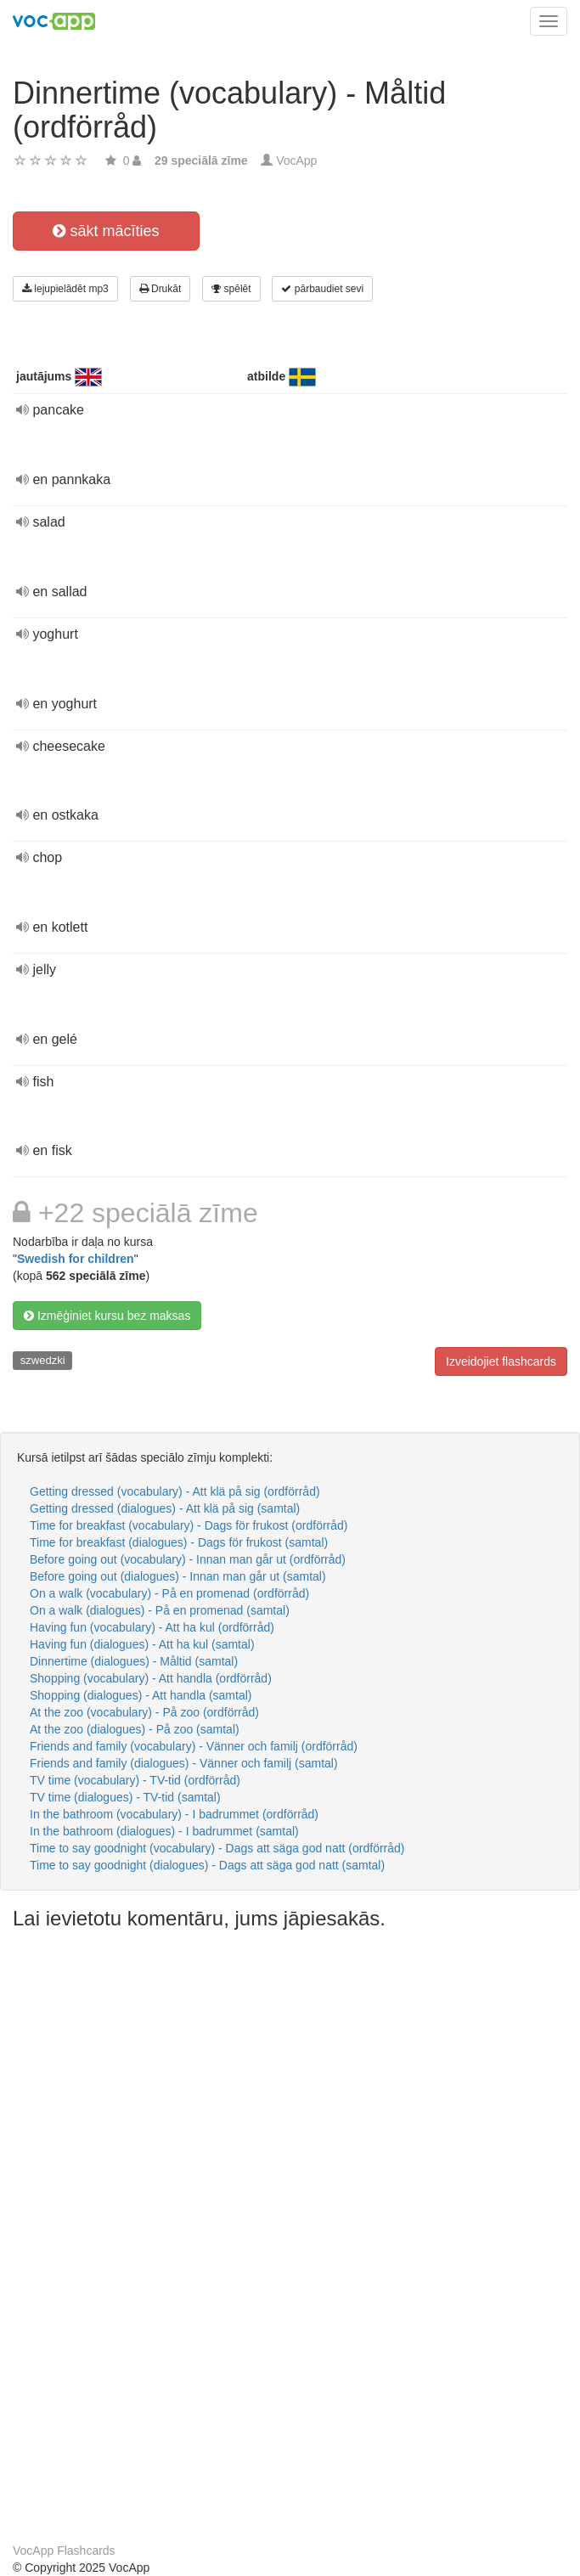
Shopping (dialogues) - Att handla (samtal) (140, 1695)
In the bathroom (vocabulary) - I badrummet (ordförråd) (174, 1814)
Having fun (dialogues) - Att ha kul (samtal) (142, 1644)
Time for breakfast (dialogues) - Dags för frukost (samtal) (179, 1542)
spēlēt (231, 289)
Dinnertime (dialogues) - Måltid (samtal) (134, 1661)
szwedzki (42, 1360)
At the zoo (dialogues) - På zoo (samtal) (134, 1729)
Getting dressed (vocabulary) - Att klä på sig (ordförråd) (175, 1491)
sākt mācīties (106, 231)
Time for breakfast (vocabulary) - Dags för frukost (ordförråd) (189, 1525)
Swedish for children (75, 1258)
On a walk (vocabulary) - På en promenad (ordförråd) (169, 1593)
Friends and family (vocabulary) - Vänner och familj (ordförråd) (194, 1746)
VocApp (296, 160)
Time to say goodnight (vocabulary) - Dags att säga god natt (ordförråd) (217, 1848)
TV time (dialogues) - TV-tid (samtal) (125, 1797)
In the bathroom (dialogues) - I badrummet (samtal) (164, 1831)
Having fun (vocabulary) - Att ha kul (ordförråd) (152, 1627)
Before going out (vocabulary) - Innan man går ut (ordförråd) (188, 1559)
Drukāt (160, 289)
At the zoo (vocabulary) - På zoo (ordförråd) (144, 1712)
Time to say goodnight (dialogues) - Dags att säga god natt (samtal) (207, 1865)
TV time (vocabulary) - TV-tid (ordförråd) (135, 1780)
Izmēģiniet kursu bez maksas (107, 1315)
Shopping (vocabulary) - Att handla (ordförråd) (151, 1678)
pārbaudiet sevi (322, 289)
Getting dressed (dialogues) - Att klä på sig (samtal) (165, 1508)
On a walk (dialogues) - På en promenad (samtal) (160, 1610)
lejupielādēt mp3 (65, 289)
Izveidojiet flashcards (501, 1361)
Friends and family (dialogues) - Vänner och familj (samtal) (184, 1763)
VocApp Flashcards (64, 2550)
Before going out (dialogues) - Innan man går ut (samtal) (178, 1576)
